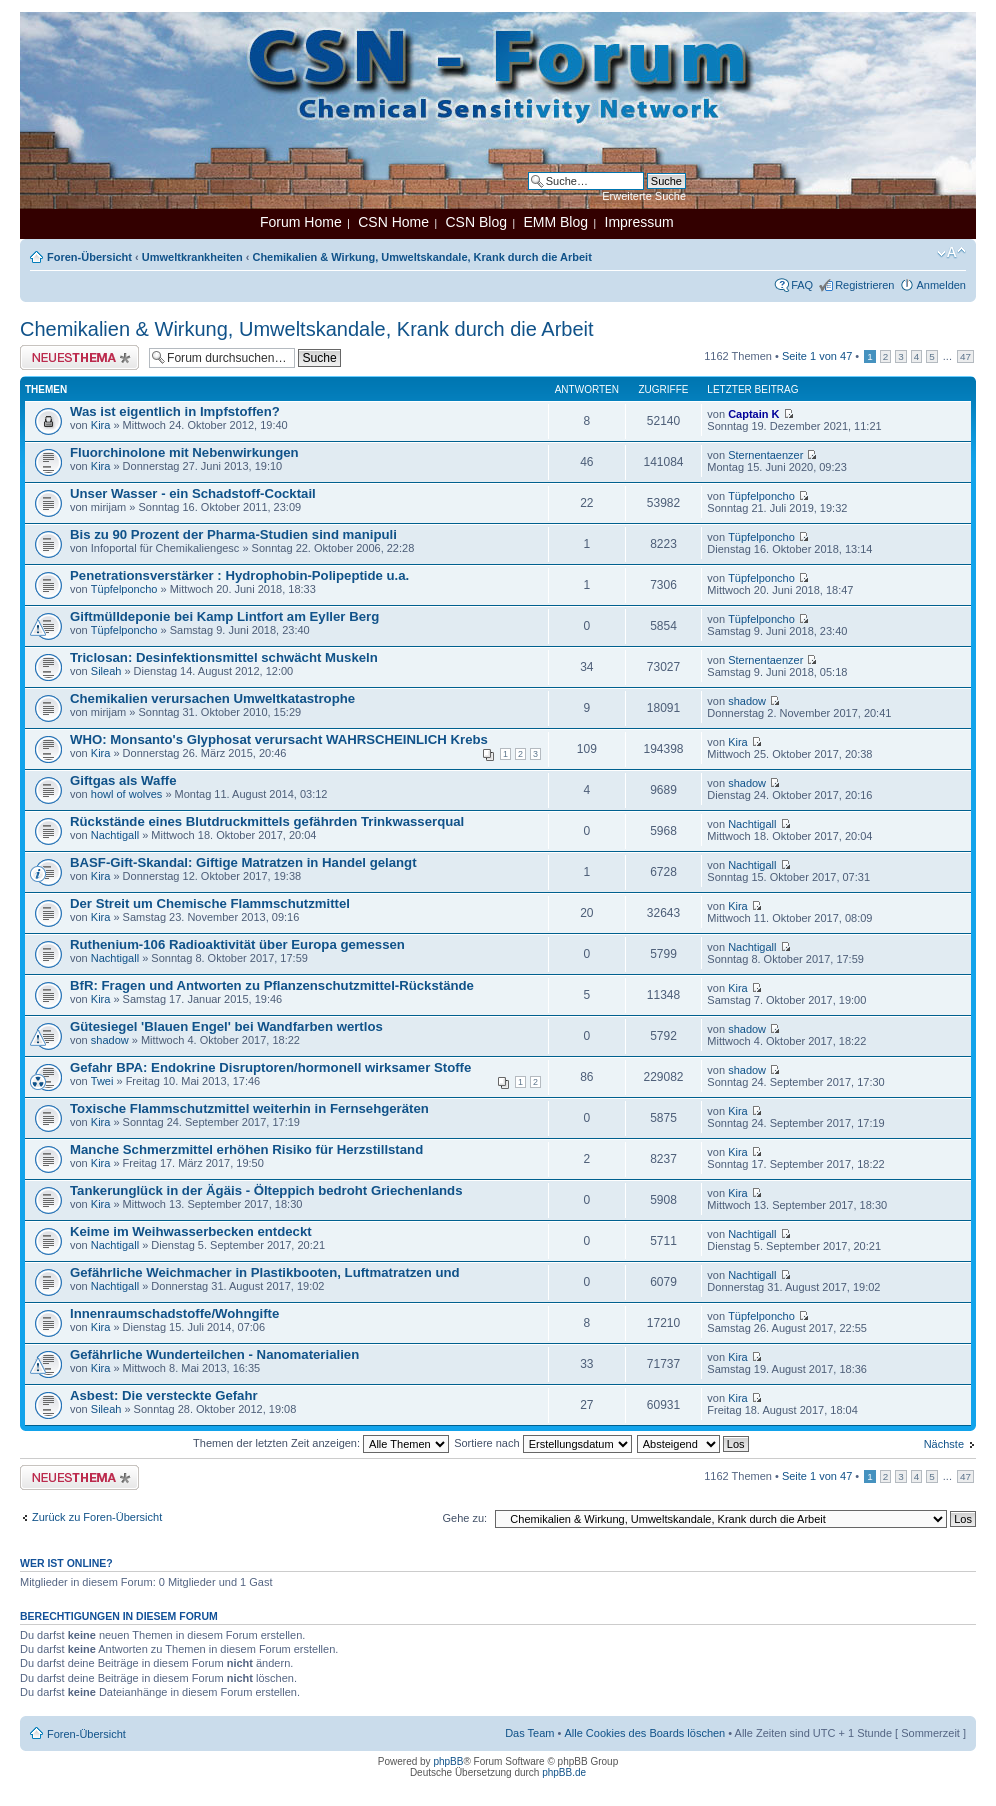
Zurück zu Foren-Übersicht (97, 1517)
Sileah (106, 671)
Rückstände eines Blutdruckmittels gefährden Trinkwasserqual (267, 821)
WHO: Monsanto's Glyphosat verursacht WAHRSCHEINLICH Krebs (279, 739)
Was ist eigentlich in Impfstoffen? (175, 411)
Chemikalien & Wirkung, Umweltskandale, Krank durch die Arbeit (421, 257)
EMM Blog (555, 222)
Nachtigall (115, 835)
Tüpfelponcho (761, 496)
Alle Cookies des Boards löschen (644, 1733)
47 (965, 356)
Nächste (944, 1444)
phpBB (448, 1761)
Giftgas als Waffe (123, 780)
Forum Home (301, 222)
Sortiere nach (542, 1443)
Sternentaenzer (765, 455)
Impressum (639, 222)
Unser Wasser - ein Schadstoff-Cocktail (193, 493)
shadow (747, 701)
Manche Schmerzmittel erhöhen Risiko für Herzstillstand (246, 1149)
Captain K (753, 414)
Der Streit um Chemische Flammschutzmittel (210, 903)
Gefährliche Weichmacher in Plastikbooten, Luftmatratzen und (265, 1272)
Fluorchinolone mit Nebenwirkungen (184, 452)
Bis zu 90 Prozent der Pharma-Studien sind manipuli (233, 534)
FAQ (802, 285)
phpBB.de (564, 1772)
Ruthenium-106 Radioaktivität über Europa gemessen (237, 944)
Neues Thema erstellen (79, 357)
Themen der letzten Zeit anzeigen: (321, 1443)
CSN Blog (475, 222)
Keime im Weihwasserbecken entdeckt (191, 1231)
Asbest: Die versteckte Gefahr (164, 1395)
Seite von (817, 356)
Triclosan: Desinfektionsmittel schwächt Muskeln (224, 657)
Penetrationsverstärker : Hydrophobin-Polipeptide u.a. (239, 575)
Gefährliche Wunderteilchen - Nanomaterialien (214, 1354)
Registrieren (864, 285)
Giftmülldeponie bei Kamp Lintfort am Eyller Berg (224, 616)
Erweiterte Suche (644, 196)
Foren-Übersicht (89, 257)
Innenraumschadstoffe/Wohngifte (174, 1313)
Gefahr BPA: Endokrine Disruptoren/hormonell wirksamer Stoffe (270, 1067)
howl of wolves (127, 794)
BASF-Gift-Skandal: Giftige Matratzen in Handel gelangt (243, 862)
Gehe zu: (464, 1518)
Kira (101, 425)
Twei (102, 1081)
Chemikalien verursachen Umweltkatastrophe (212, 698)
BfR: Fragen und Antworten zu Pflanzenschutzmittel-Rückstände (272, 985)
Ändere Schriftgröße (951, 253)
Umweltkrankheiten (192, 257)
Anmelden (941, 285)
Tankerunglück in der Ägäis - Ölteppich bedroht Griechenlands (266, 1190)
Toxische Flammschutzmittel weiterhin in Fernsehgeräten (249, 1108)
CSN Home (393, 222)
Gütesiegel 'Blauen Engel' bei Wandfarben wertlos (226, 1026)
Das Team (529, 1733)
